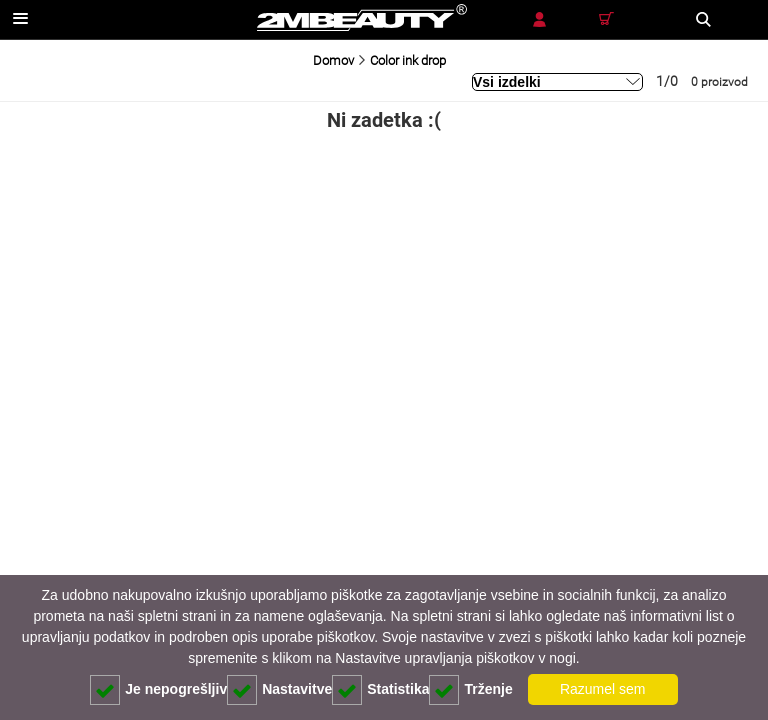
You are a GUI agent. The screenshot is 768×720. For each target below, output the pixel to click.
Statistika (380, 690)
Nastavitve (279, 690)
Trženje (470, 690)
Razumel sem (603, 689)
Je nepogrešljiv (158, 690)
